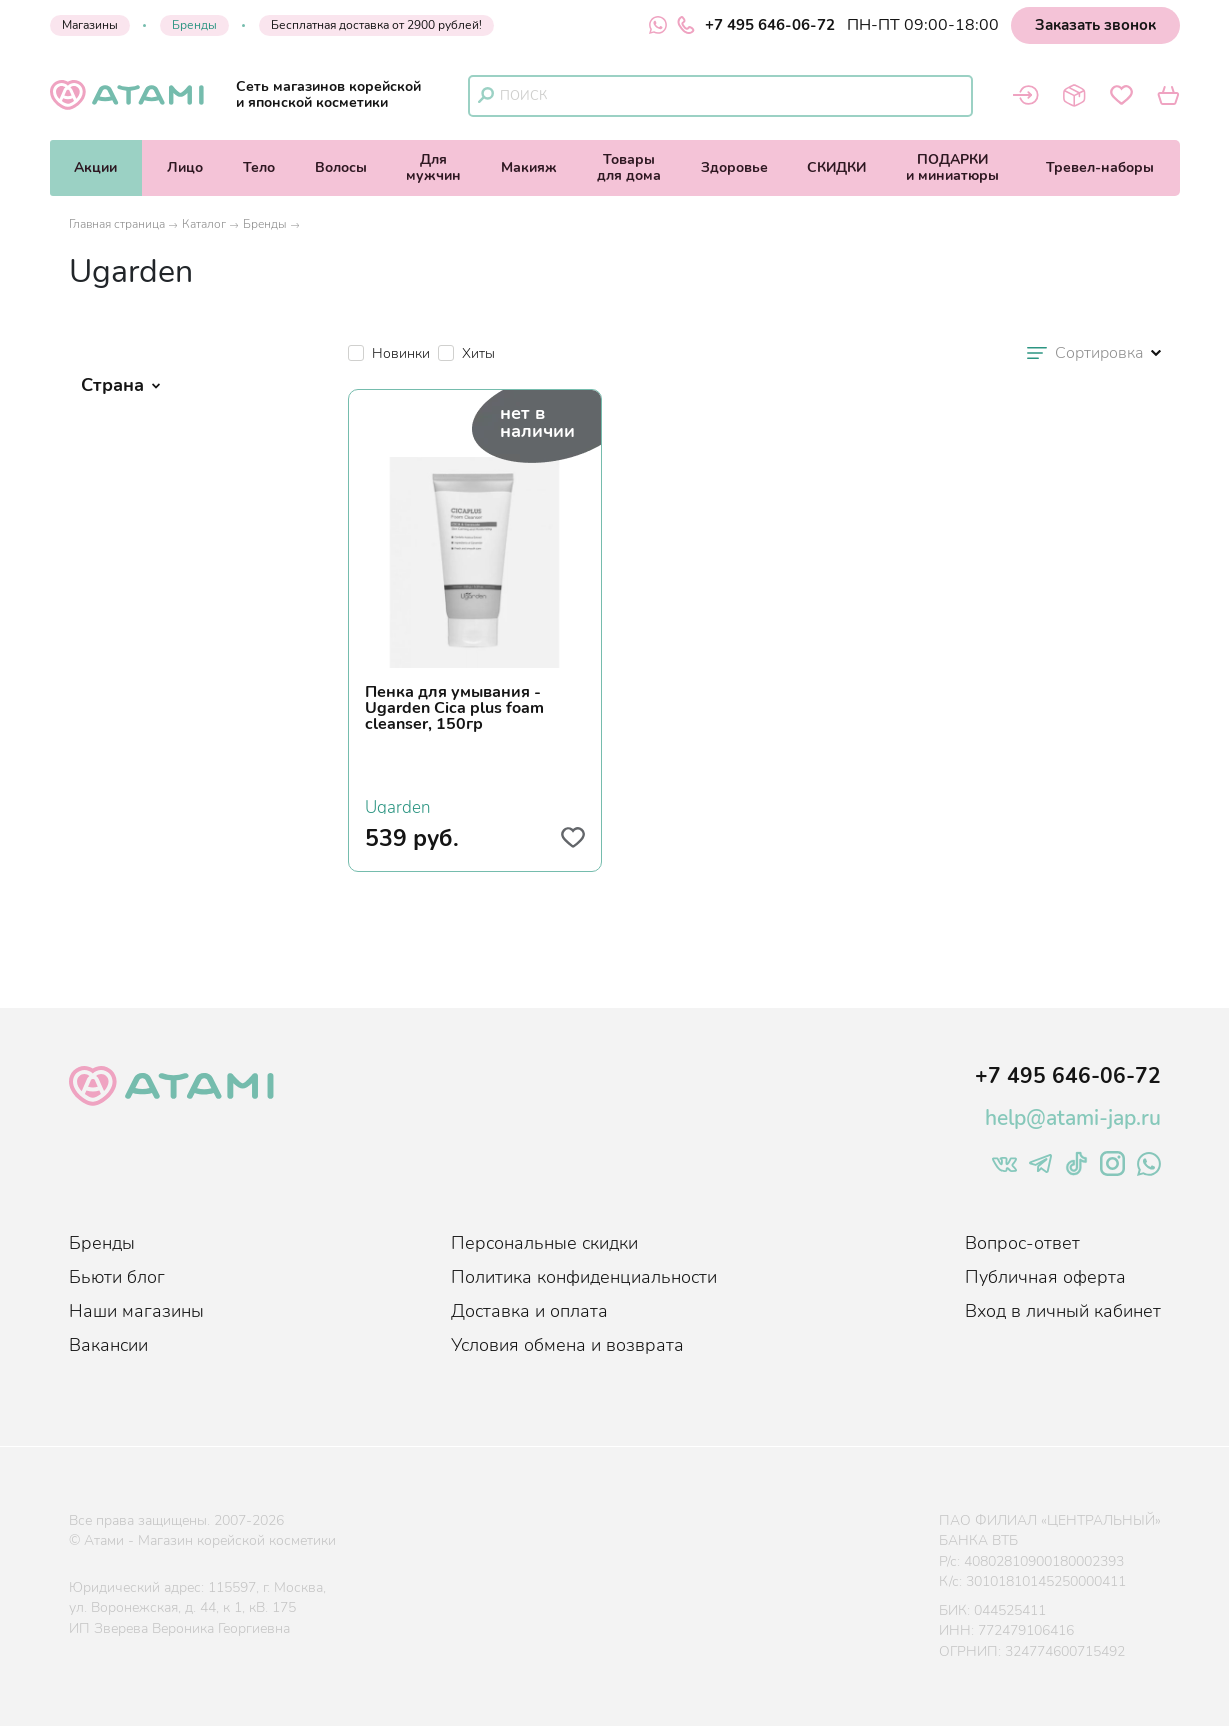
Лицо (185, 167)
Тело (259, 167)
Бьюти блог (117, 1277)
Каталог (204, 224)
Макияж (529, 167)
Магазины (90, 25)
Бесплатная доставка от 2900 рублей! (376, 25)
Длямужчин (433, 167)
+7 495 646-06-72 (756, 25)
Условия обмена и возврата (567, 1345)
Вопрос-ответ (1022, 1243)
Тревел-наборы (1100, 167)
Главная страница (117, 224)
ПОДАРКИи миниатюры (952, 167)
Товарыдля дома (629, 167)
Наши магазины (136, 1311)
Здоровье (734, 167)
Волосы (341, 167)
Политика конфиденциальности (584, 1277)
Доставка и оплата (529, 1311)
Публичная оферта (1045, 1277)
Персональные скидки (544, 1243)
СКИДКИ (836, 167)
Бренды (194, 25)
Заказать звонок (1095, 25)
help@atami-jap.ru (1073, 1118)
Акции (95, 167)
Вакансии (108, 1345)
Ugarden (398, 805)
